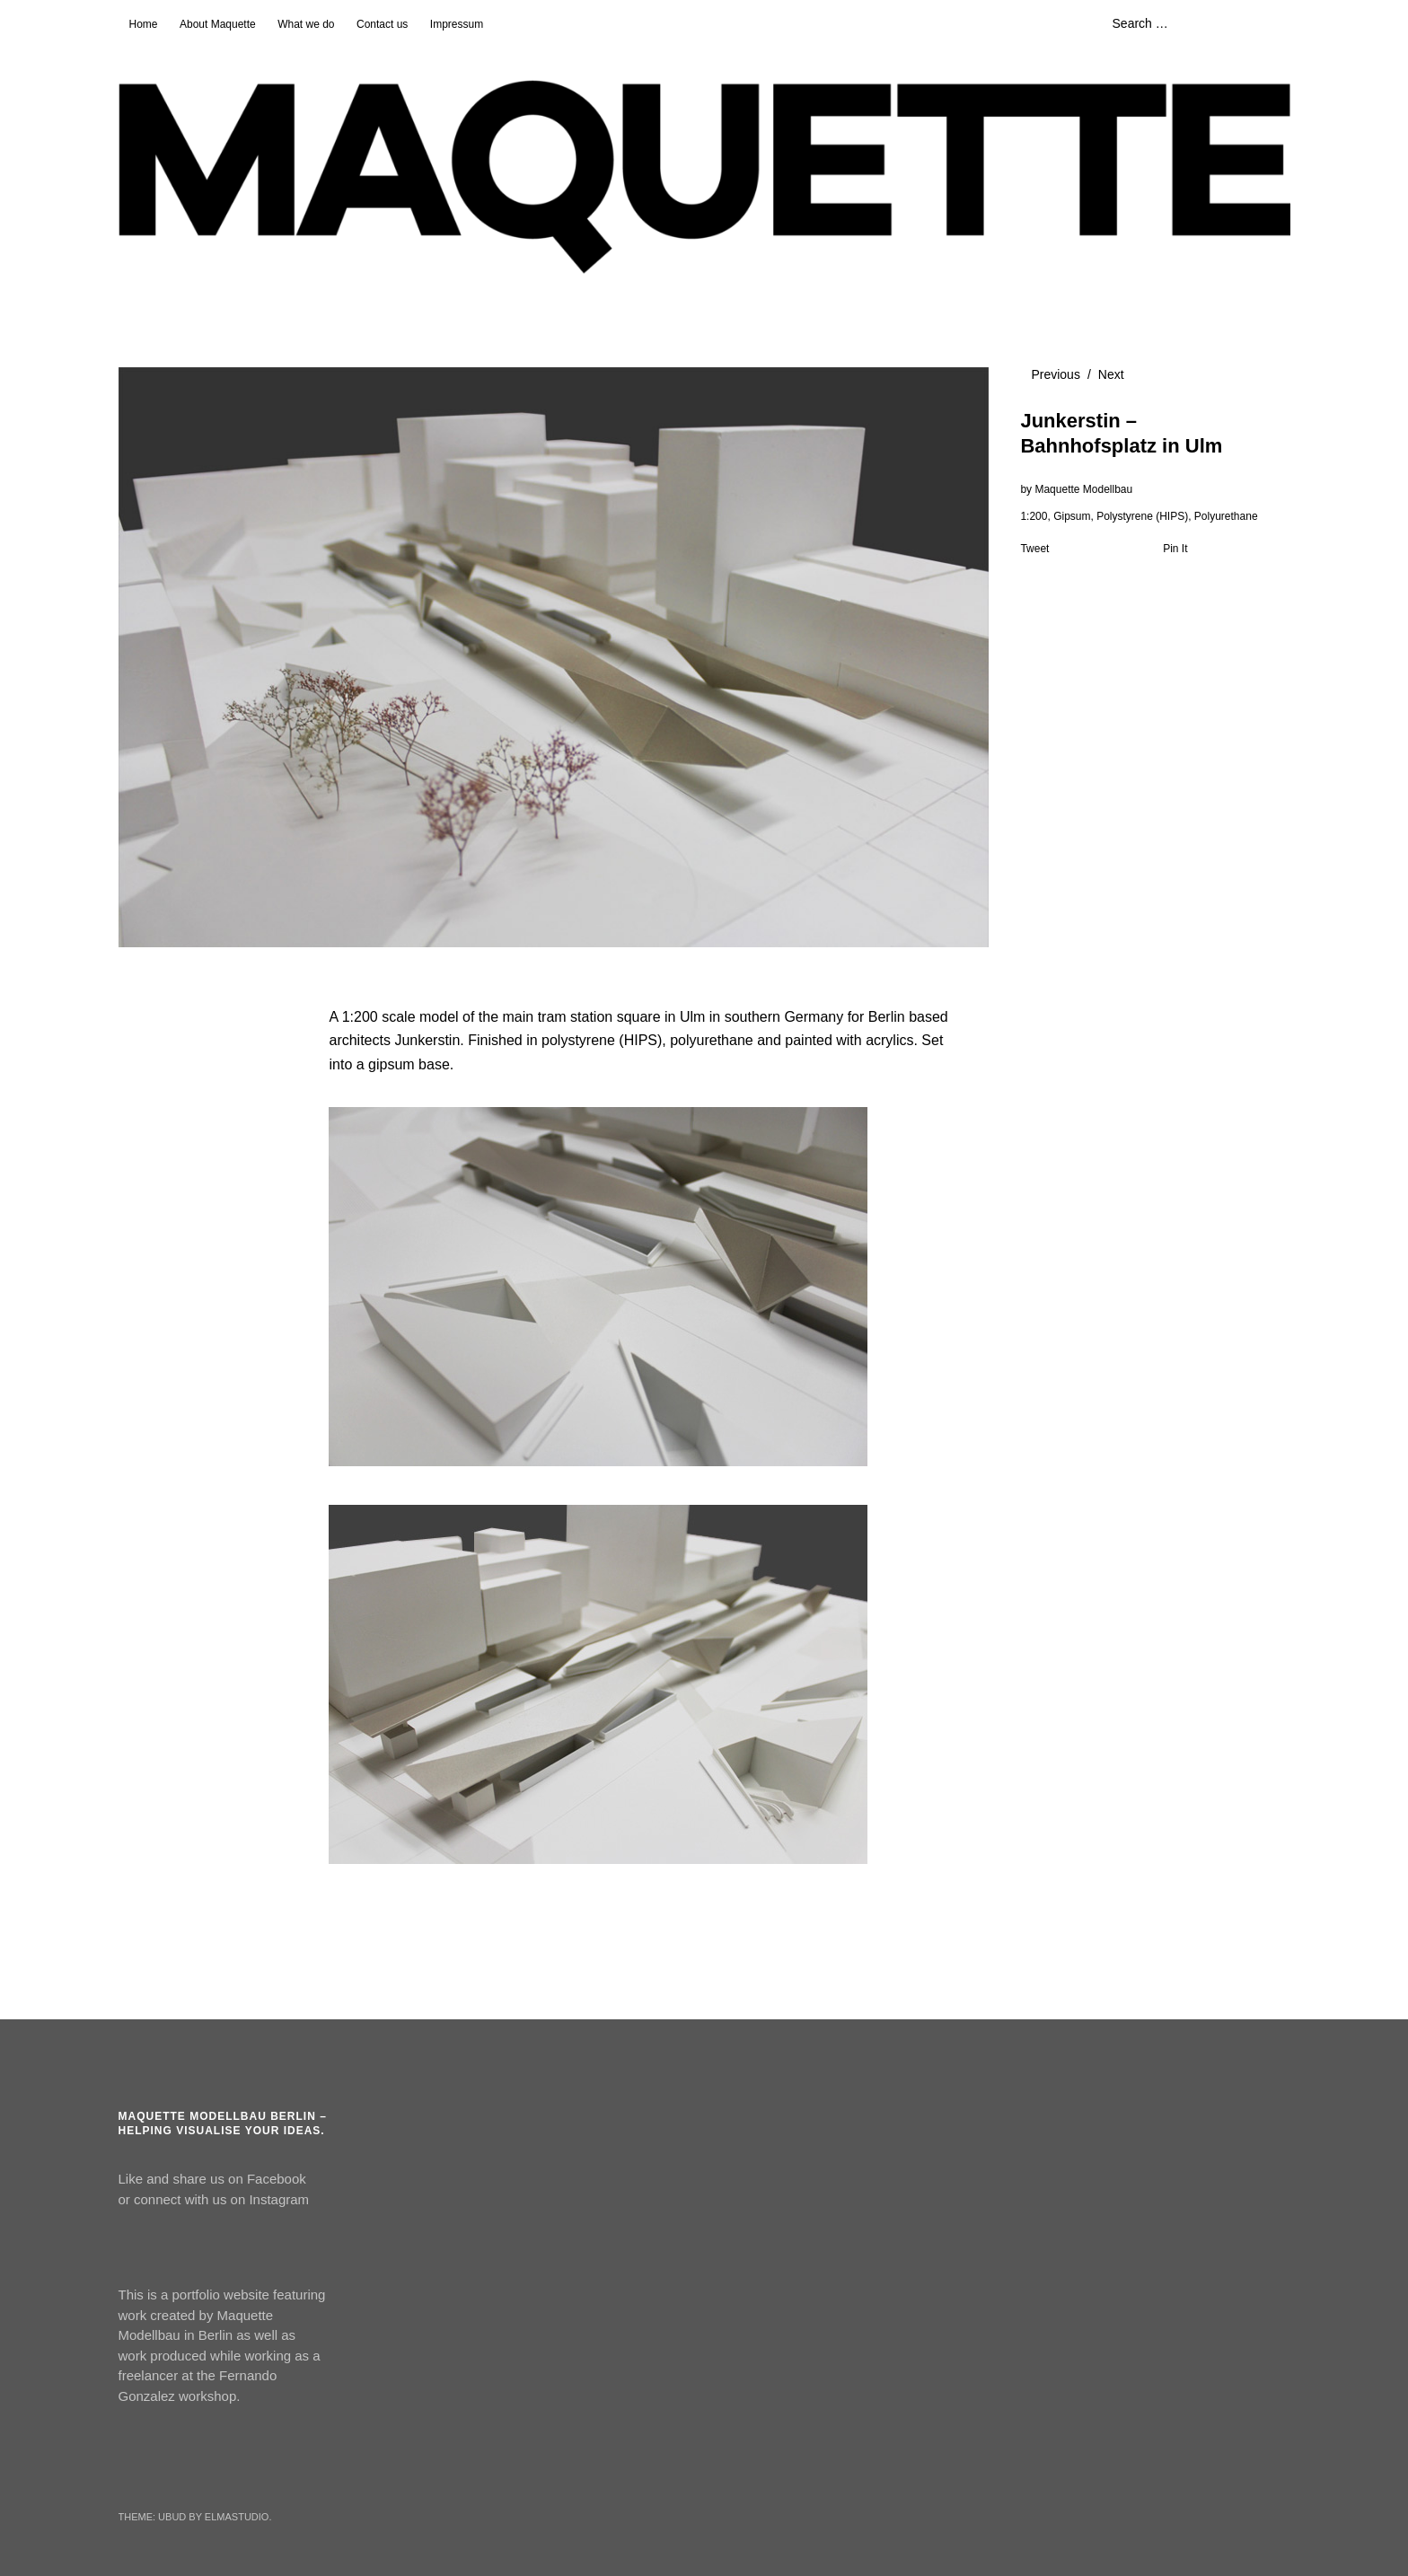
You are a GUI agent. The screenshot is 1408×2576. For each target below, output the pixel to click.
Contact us (382, 24)
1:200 (1033, 516)
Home (143, 24)
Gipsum (1071, 516)
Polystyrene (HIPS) (1142, 516)
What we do (305, 24)
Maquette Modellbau (1083, 489)
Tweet (1034, 548)
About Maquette (218, 24)
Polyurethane (1226, 516)
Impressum (456, 24)
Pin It (1175, 548)
